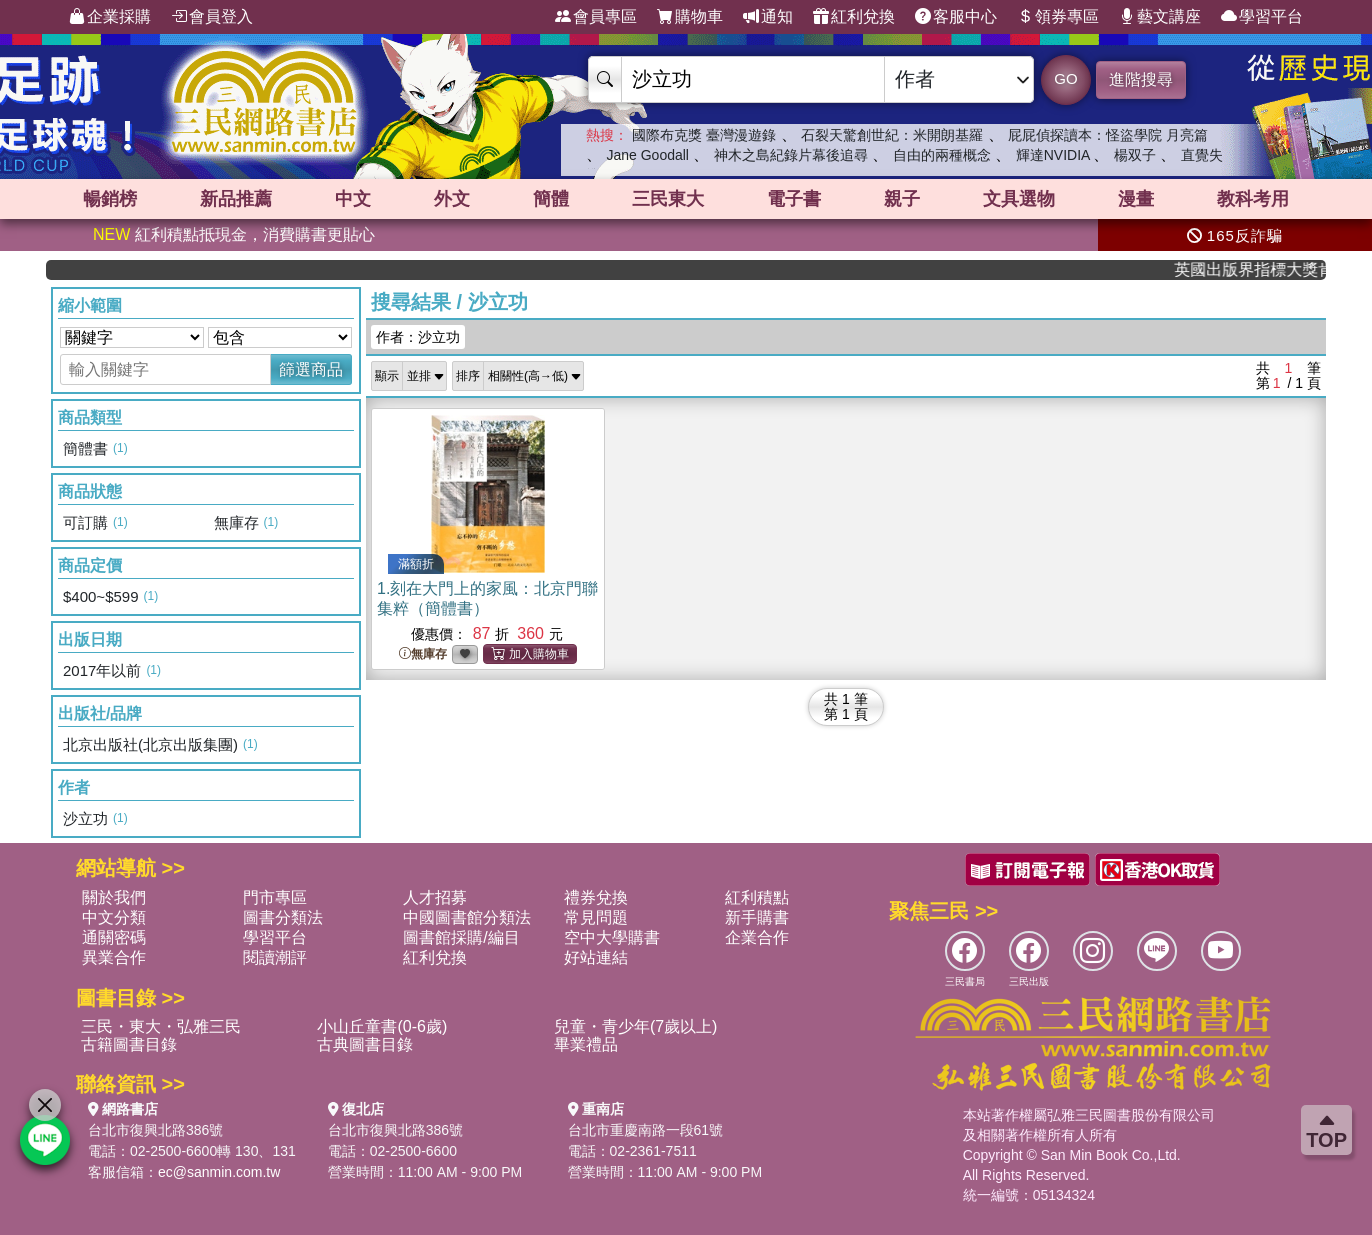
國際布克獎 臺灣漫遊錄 (704, 135)
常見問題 (596, 917)
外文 (452, 199)
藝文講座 (1160, 17)
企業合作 (757, 937)
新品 (236, 199)
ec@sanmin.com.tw (219, 1172)
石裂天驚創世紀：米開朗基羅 (892, 135)
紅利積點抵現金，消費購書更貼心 (234, 234)
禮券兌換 (596, 897)
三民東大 (668, 199)
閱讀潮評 (275, 957)
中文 (353, 199)
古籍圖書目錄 (129, 1044)
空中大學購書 (612, 937)
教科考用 (1253, 199)
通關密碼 (114, 937)
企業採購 (110, 17)
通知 (768, 17)
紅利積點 (757, 897)
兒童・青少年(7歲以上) (636, 1026)
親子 (902, 199)
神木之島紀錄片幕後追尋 (791, 155)
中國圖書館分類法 (467, 917)
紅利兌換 (854, 17)
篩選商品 (311, 369)
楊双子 (1135, 155)
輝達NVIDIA (1055, 155)
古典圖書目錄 (365, 1044)
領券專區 (1058, 17)
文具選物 (1019, 199)
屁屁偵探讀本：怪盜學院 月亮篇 (1108, 135)
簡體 (551, 199)
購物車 (690, 17)
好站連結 (596, 957)
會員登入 (212, 17)
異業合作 (114, 957)
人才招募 (435, 897)
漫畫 (1136, 199)
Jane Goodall (647, 155)
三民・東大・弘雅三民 (161, 1026)
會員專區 (596, 17)
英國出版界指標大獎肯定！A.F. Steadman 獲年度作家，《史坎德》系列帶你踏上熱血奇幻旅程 (1264, 269)
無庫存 (423, 654)
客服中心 (956, 17)
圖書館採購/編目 (461, 937)
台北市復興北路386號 (155, 1130)
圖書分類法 (283, 917)
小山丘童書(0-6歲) (382, 1026)
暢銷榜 (110, 199)
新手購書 (757, 917)
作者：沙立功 (418, 337)
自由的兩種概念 (942, 155)
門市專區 (275, 897)
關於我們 (114, 897)
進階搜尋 (1141, 79)
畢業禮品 (586, 1044)
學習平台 (1262, 17)
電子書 (794, 199)
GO (1065, 78)
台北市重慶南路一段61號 (646, 1130)
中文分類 (114, 917)
